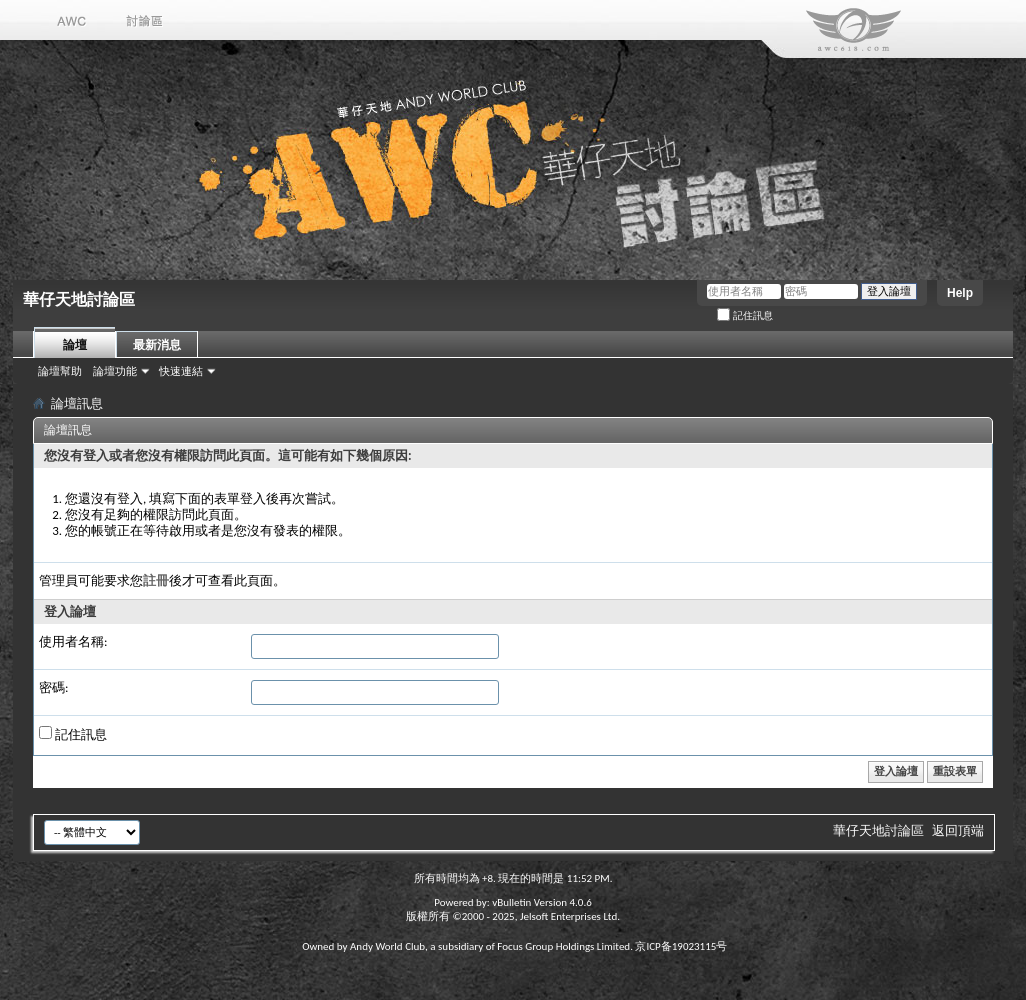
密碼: (53, 687)
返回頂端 (958, 830)
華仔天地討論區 (878, 830)
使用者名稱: (73, 641)
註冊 (156, 580)
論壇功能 (115, 371)
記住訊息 (745, 315)
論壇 (75, 345)
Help (960, 293)
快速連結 (181, 371)
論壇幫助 (60, 371)
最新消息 (157, 345)
